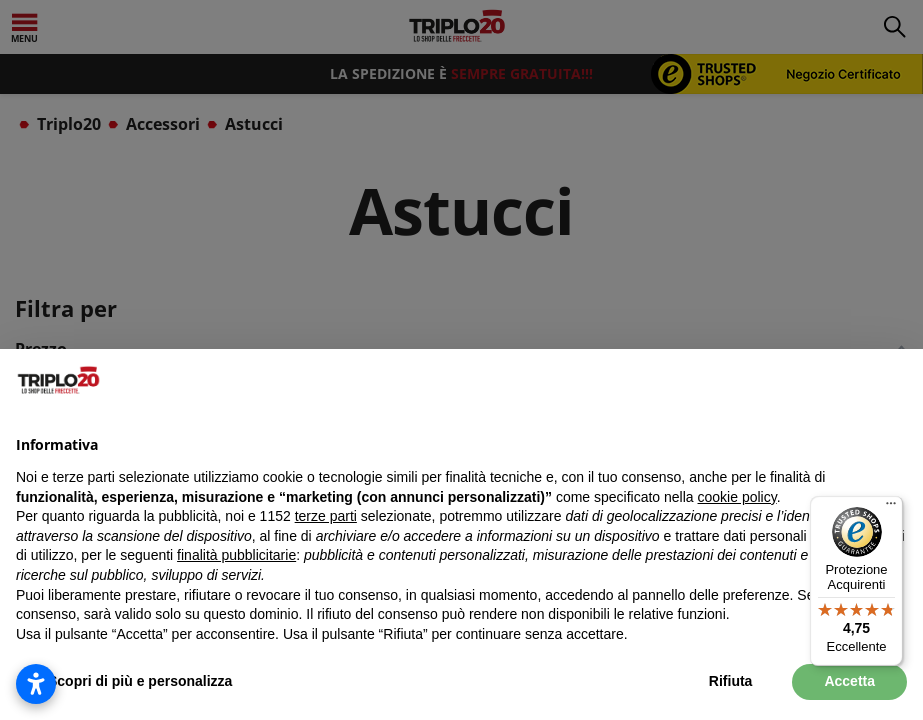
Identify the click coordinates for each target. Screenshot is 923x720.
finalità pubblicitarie (236, 555)
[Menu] (891, 508)
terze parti (326, 516)
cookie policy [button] (737, 497)
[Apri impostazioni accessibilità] (36, 684)
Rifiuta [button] (731, 681)
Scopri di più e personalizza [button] (140, 681)
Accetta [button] (849, 681)
